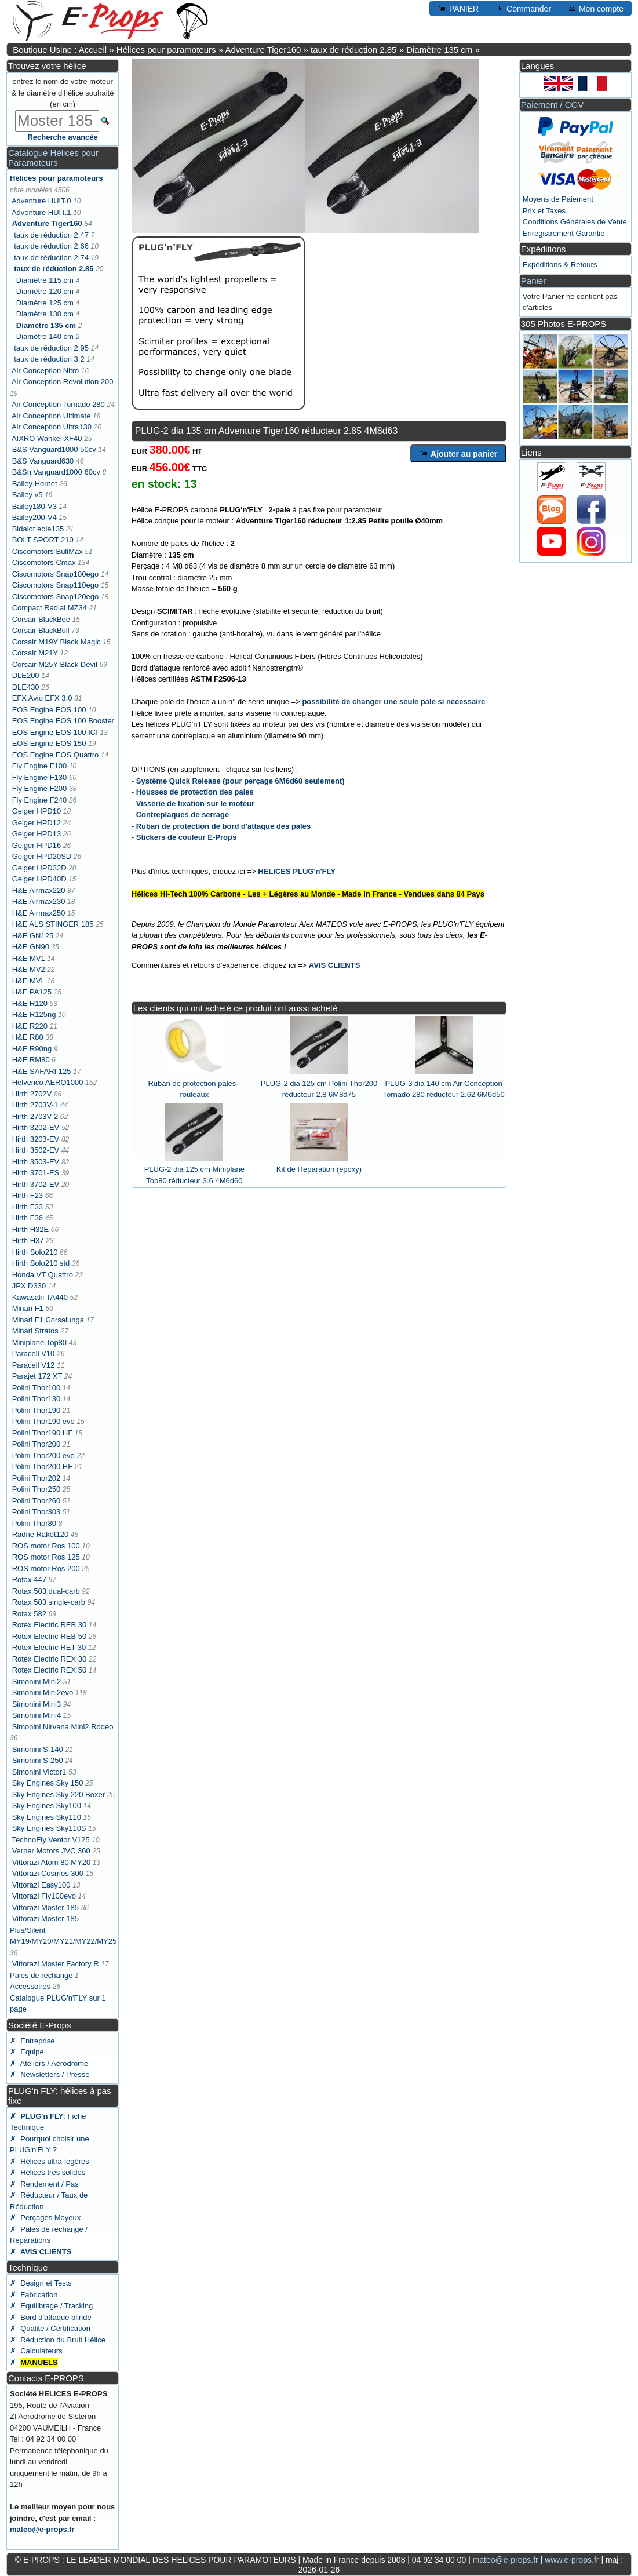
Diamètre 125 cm (45, 302)
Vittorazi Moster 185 (45, 1907)
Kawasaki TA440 (40, 1297)
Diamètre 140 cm (45, 336)
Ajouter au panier (459, 453)
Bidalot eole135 (38, 528)
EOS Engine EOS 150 (49, 743)
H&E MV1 (28, 958)
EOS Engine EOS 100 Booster (63, 720)
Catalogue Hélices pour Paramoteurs (53, 157)
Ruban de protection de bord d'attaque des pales (223, 826)
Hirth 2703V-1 (35, 1105)
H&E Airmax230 (38, 901)
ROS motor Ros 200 (46, 1568)
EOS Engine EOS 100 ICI (55, 732)
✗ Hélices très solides (47, 2172)
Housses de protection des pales (195, 792)
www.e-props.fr (572, 2559)
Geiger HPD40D (39, 879)
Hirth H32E (30, 1229)
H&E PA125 (32, 992)
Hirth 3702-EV (36, 1184)
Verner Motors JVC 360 (51, 1850)
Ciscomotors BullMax (47, 551)
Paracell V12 (33, 1365)
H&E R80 (27, 1037)
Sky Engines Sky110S (49, 1828)
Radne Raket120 (40, 1534)
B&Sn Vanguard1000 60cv (56, 472)
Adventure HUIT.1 (41, 212)
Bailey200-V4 (34, 517)
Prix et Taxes (544, 210)
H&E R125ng (34, 1014)
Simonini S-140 (37, 1749)
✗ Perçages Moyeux (45, 2217)
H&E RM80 (31, 1059)
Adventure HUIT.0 (41, 200)
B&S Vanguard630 (43, 461)
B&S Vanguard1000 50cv (54, 449)
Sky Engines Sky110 (46, 1817)
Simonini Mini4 (36, 1715)
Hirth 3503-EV (36, 1161)
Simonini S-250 (37, 1760)
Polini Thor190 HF (42, 1433)
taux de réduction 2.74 (51, 257)
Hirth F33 (27, 1207)
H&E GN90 (30, 946)
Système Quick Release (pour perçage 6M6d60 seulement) (240, 781)
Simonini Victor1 (39, 1772)
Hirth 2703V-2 (35, 1116)
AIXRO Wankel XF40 (47, 438)
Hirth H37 (28, 1240)
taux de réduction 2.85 (353, 49)
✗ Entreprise (32, 2040)
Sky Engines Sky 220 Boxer (58, 1794)
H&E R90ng (32, 1048)
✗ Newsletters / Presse (49, 2074)
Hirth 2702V (32, 1094)
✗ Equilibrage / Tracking (51, 2305)
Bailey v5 (27, 494)
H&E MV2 (28, 969)
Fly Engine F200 (39, 788)
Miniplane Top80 (39, 1342)
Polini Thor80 (34, 1523)
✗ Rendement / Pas (44, 2184)
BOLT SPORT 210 (43, 539)
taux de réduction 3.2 (49, 359)
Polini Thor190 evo (43, 1421)
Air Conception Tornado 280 (58, 404)
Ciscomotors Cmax (44, 562)
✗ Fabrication (34, 2294)
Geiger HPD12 (36, 822)
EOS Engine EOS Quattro (55, 754)
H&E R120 (30, 1003)
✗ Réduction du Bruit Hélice (57, 2339)
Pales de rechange (41, 1975)
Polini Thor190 (36, 1410)
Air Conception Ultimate (51, 415)
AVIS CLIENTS (334, 965)
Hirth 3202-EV (36, 1127)
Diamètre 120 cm (45, 291)
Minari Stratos (35, 1331)
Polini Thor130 (36, 1398)
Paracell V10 (33, 1353)
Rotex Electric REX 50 (49, 1670)
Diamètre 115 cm (45, 280)
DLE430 (25, 687)
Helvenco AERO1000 (47, 1082)
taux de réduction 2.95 (51, 348)
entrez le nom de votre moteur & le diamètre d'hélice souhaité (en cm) (63, 92)
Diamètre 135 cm (439, 49)
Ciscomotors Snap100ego (55, 574)
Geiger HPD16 (36, 845)
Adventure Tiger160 (263, 49)
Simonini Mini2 (36, 1681)
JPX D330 (29, 1285)
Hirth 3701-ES (36, 1172)
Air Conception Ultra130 (52, 426)
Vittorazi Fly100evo (44, 1896)
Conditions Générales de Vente (575, 221)
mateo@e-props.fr (42, 2529)
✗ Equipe (27, 2051)
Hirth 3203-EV (36, 1139)
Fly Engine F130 (39, 777)
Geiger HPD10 (36, 811)
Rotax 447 (29, 1579)
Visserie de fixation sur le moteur (195, 803)
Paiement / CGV (552, 105)
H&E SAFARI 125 (41, 1071)
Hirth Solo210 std (41, 1263)
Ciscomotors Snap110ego (55, 585)
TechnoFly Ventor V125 (50, 1839)
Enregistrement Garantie (564, 233)
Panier (533, 281)
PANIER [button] (458, 8)
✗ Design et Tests (41, 2283)
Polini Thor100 (36, 1387)
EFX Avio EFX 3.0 (42, 698)
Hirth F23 (27, 1195)
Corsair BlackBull (41, 630)
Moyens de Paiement (558, 199)
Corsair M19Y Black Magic (56, 641)
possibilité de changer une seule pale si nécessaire (393, 701)
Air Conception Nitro (45, 370)
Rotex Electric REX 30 (49, 1659)
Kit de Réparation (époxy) (319, 1169)
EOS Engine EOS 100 (49, 709)
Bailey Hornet (34, 483)
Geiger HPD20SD (42, 856)
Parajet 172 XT (37, 1376)
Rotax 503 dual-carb (46, 1591)
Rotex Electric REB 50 (49, 1636)
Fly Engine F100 (39, 765)
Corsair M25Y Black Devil (54, 664)
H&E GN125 (33, 935)
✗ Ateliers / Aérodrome (49, 2063)
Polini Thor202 (36, 1478)
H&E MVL (28, 981)
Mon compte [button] (595, 8)
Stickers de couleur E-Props (186, 837)
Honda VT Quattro (42, 1274)
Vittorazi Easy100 (41, 1885)
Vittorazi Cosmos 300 (47, 1873)
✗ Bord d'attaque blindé (51, 2317)
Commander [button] (523, 8)
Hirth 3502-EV (36, 1150)
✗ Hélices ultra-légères (49, 2161)
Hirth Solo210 (35, 1252)
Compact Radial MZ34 (49, 607)
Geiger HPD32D (39, 867)
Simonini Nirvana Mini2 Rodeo (63, 1726)
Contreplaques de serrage (182, 814)
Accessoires (30, 1986)
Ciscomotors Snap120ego (55, 596)
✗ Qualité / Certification (50, 2328)
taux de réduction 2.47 (51, 235)
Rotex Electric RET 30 (49, 1647)
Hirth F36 (27, 1218)
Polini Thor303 (36, 1511)
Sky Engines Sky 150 (47, 1783)
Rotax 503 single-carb (48, 1602)
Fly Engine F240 (39, 800)
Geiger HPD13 (36, 833)
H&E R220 (30, 1026)
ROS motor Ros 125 (46, 1557)
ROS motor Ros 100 (46, 1546)
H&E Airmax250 (38, 913)
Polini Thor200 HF (42, 1466)
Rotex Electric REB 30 (49, 1624)
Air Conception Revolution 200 (63, 381)
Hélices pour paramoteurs (166, 49)
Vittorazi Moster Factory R (55, 1963)
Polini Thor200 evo (43, 1455)
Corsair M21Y (35, 652)
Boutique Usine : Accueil (60, 49)
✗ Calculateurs (36, 2351)
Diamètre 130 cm (45, 313)
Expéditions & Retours (560, 264)
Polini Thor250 (36, 1489)
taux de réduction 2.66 (51, 246)
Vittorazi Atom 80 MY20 (51, 1862)
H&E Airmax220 (38, 890)
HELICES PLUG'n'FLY (297, 871)
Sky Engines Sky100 (46, 1805)
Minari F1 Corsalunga (48, 1320)
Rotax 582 (29, 1613)
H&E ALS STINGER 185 (53, 924)
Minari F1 (27, 1308)
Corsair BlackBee (41, 619)
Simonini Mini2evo (43, 1692)
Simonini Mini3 (36, 1704)
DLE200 (25, 675)
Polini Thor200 (36, 1444)
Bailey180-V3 (34, 506)
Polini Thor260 (36, 1500)
